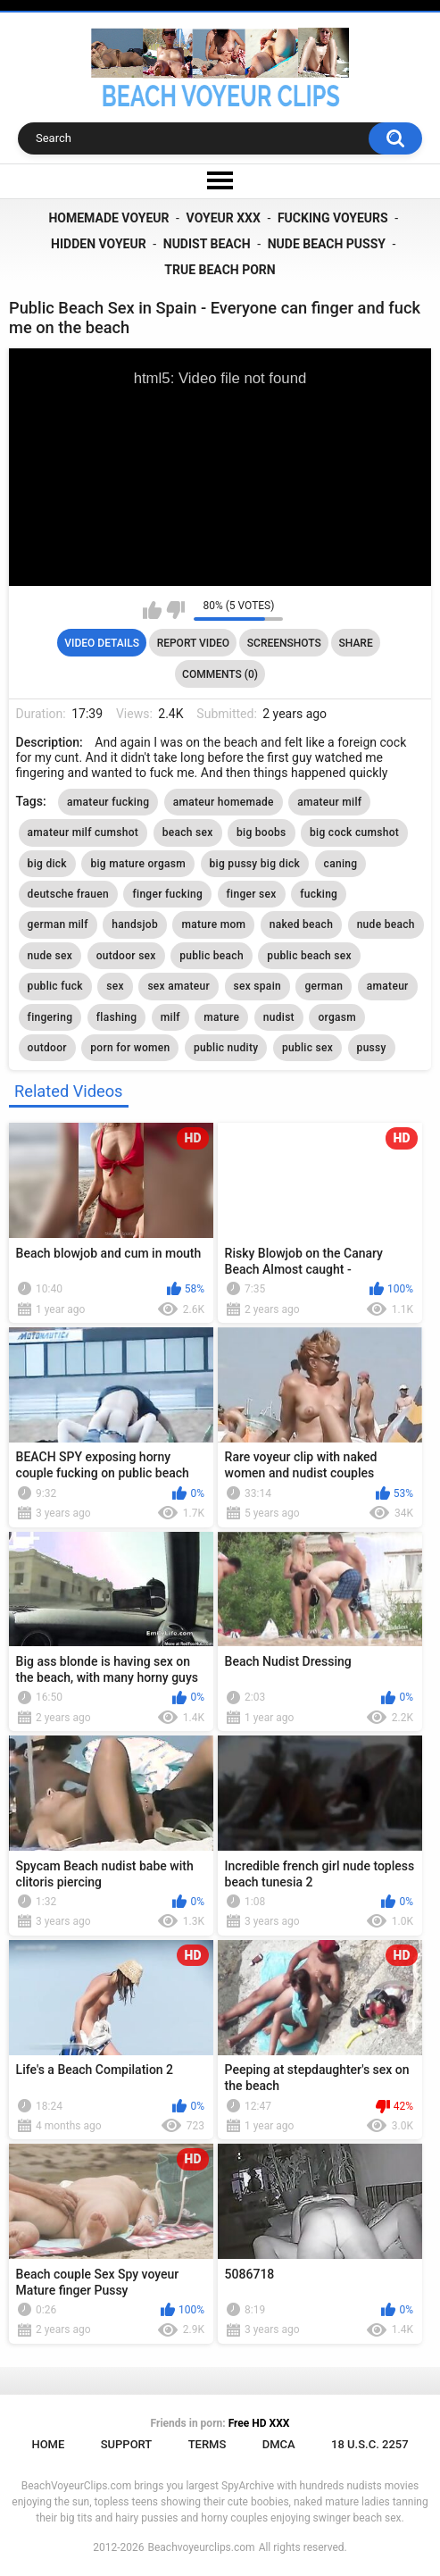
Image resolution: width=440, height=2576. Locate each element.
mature (221, 1017)
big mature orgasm (138, 863)
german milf (58, 924)
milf (170, 1017)
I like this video (152, 610)
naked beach (301, 924)
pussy (371, 1047)
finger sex (252, 894)
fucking (318, 894)
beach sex (187, 832)
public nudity (226, 1047)
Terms (207, 2444)
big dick (47, 863)
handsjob (135, 924)
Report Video (193, 643)
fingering (50, 1017)
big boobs (261, 832)
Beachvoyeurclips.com (200, 2547)
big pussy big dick (255, 863)
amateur (388, 986)
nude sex (50, 955)
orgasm (337, 1017)
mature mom (213, 924)
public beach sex (309, 955)
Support (127, 2444)
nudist (279, 1017)
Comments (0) (220, 674)
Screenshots (284, 643)
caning (341, 863)
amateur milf (329, 802)
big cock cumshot (354, 832)
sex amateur (178, 986)
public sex (307, 1047)
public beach (211, 955)
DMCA (278, 2444)
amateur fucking (108, 802)
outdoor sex (126, 955)
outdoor (47, 1047)
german (323, 986)
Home (47, 2444)
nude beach (386, 924)
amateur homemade (223, 802)
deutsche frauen (68, 894)
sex (115, 986)
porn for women (130, 1047)
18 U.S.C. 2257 (370, 2444)
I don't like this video (175, 610)
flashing (116, 1017)
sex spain (257, 986)
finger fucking (167, 894)
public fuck (55, 986)
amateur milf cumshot (83, 832)
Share (356, 643)
